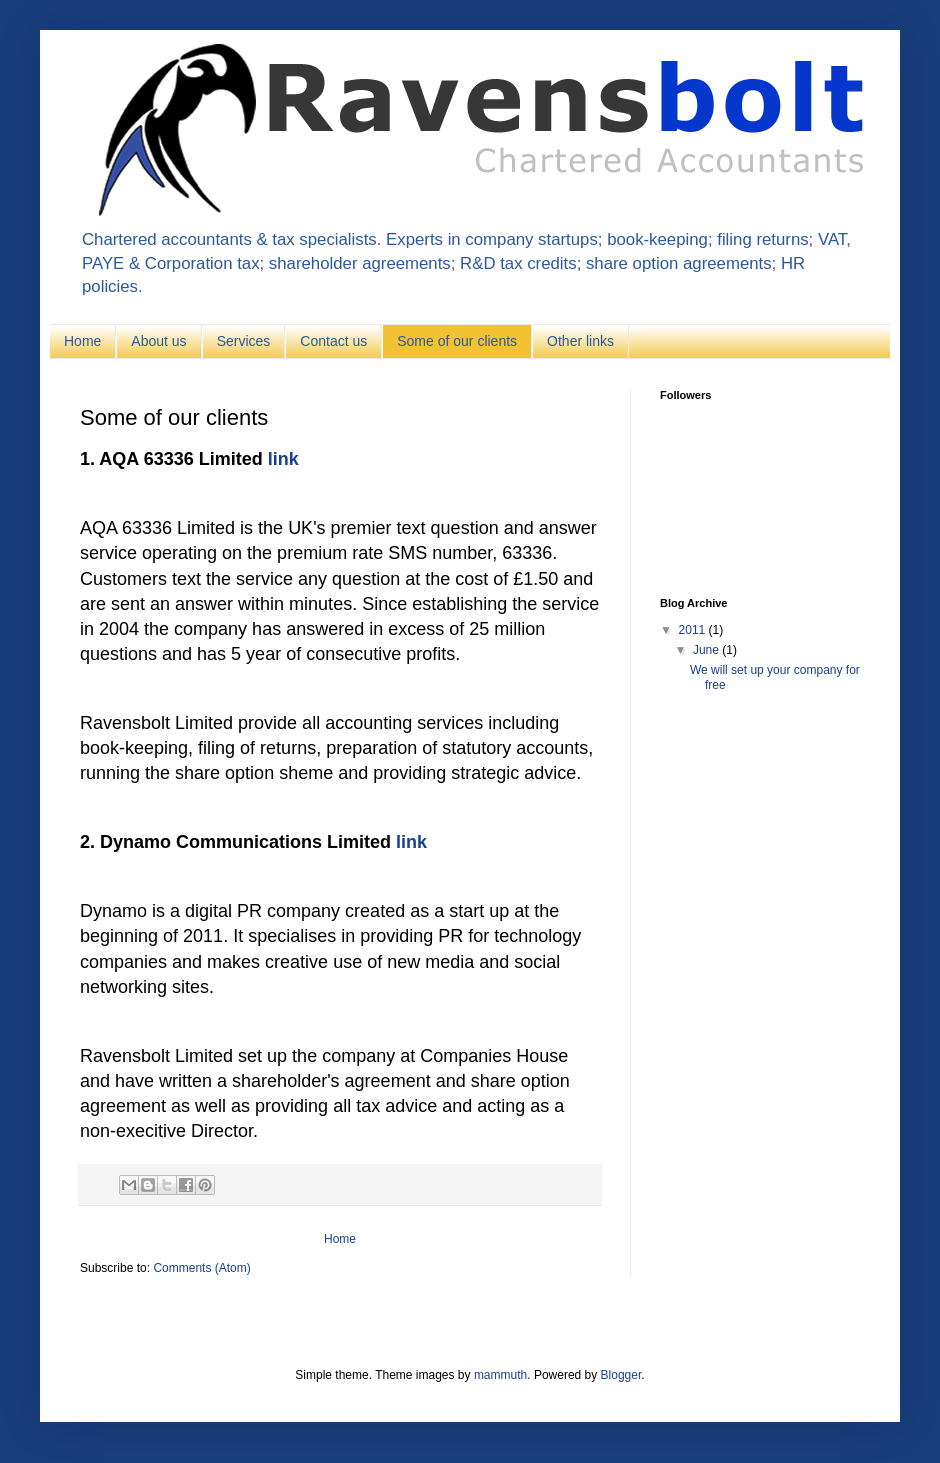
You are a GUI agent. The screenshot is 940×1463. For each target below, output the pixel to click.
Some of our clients (457, 341)
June (707, 650)
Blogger (621, 1375)
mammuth (500, 1375)
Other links (580, 341)
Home (82, 341)
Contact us (333, 341)
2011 (694, 630)
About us (158, 341)
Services (244, 341)
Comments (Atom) (201, 1268)
